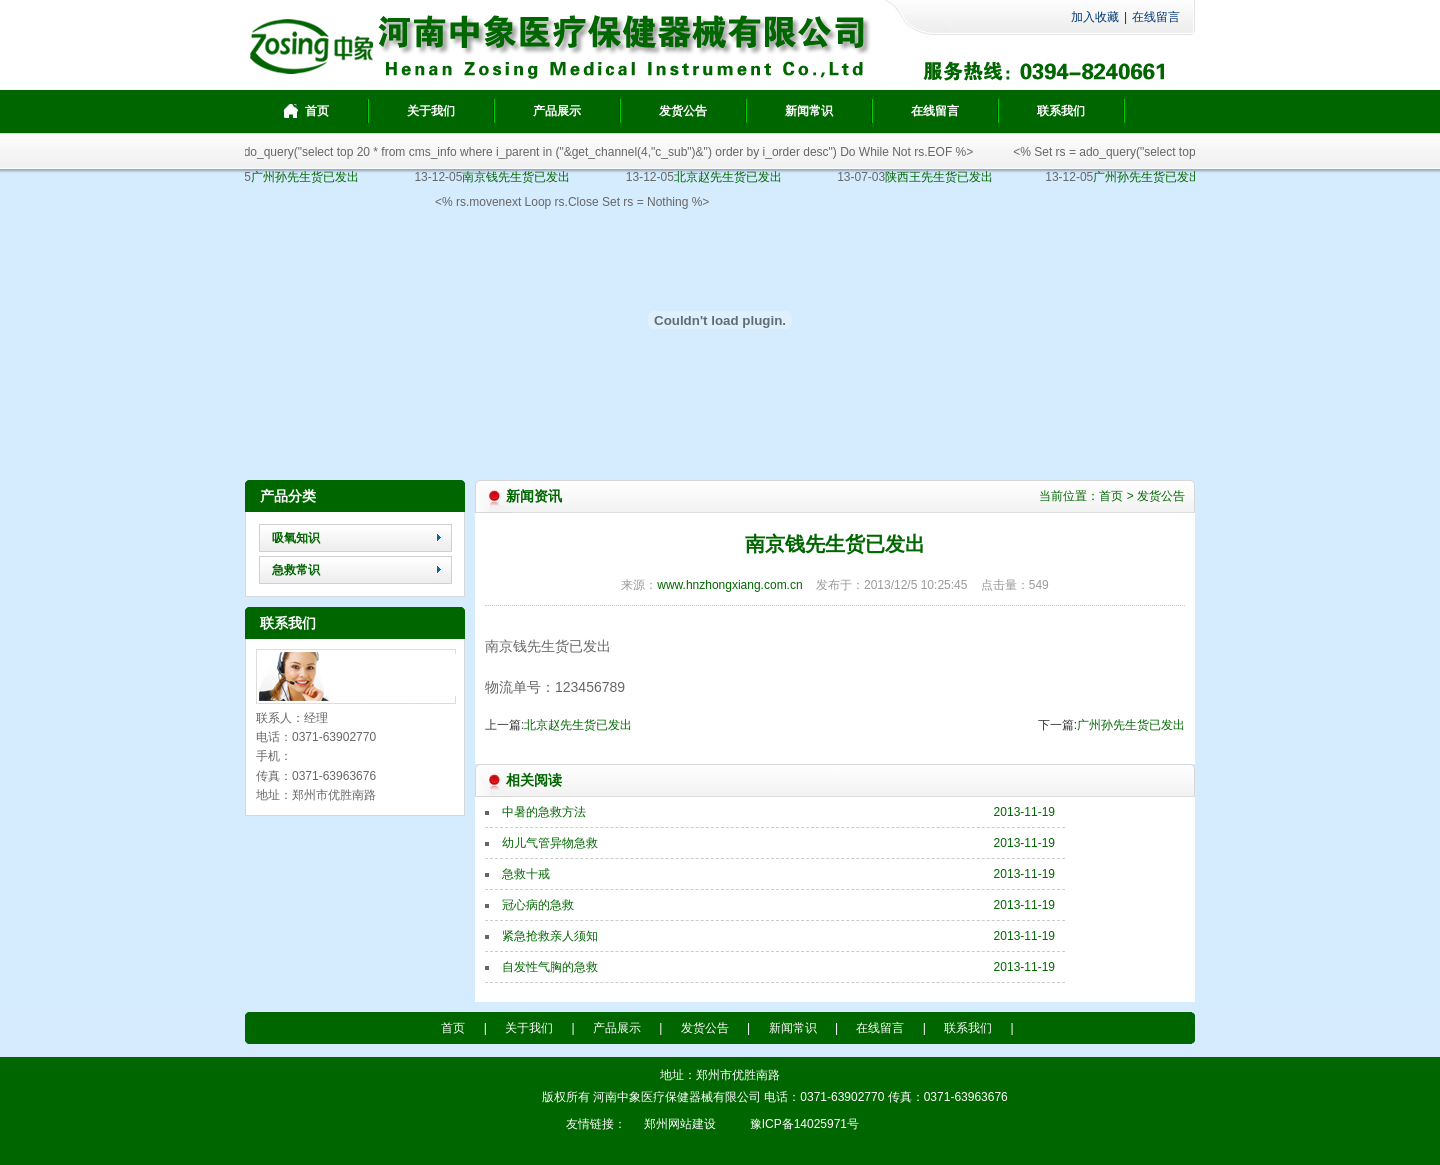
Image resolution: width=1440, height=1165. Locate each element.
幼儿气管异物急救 (550, 843)
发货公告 (1161, 496)
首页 (1111, 496)
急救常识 (296, 570)
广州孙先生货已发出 (1131, 725)
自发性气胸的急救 (550, 967)
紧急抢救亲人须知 (550, 936)
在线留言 (1156, 17)
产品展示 (617, 1028)
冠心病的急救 (538, 905)
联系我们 (968, 1028)
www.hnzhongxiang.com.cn (729, 585)
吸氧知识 (296, 538)
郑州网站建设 (680, 1124)
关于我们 (529, 1028)
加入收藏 (1095, 17)
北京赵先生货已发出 (578, 725)
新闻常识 (793, 1028)
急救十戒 (526, 874)
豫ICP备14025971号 (483, 1097)
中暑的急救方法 (544, 812)
